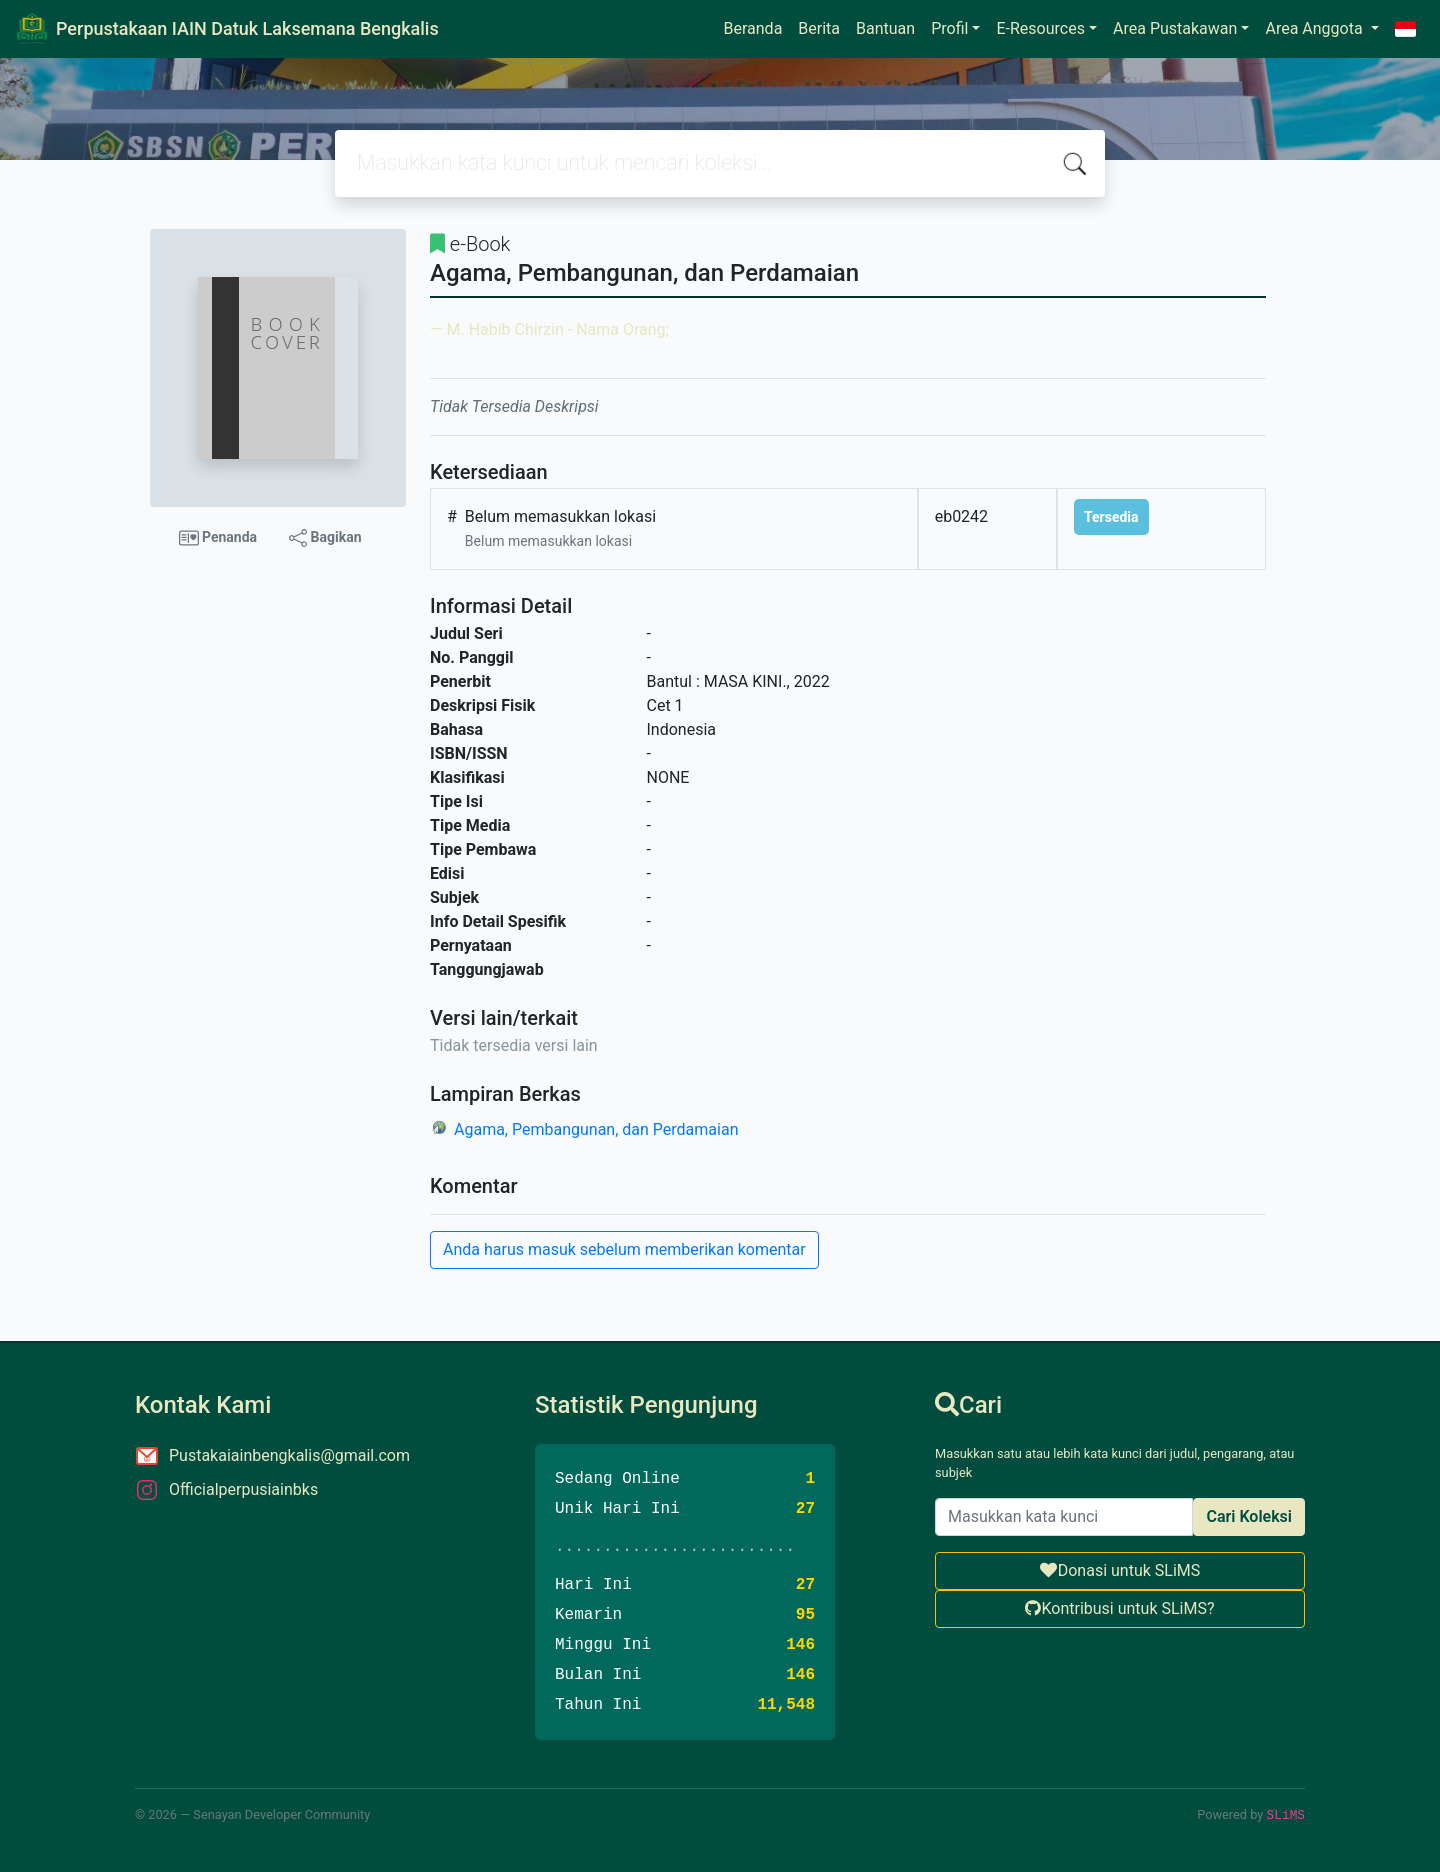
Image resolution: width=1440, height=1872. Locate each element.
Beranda (753, 28)
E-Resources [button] (1040, 28)
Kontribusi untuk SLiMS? (1119, 1608)
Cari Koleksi (1249, 1516)
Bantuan (885, 28)
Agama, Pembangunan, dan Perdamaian (596, 1129)
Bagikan (325, 538)
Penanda (218, 538)
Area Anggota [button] (1315, 28)
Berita (819, 28)
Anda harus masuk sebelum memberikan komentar (624, 1249)
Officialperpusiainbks (243, 1489)
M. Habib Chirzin (504, 329)
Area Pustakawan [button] (1175, 28)
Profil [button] (949, 28)
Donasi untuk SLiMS (1120, 1570)
